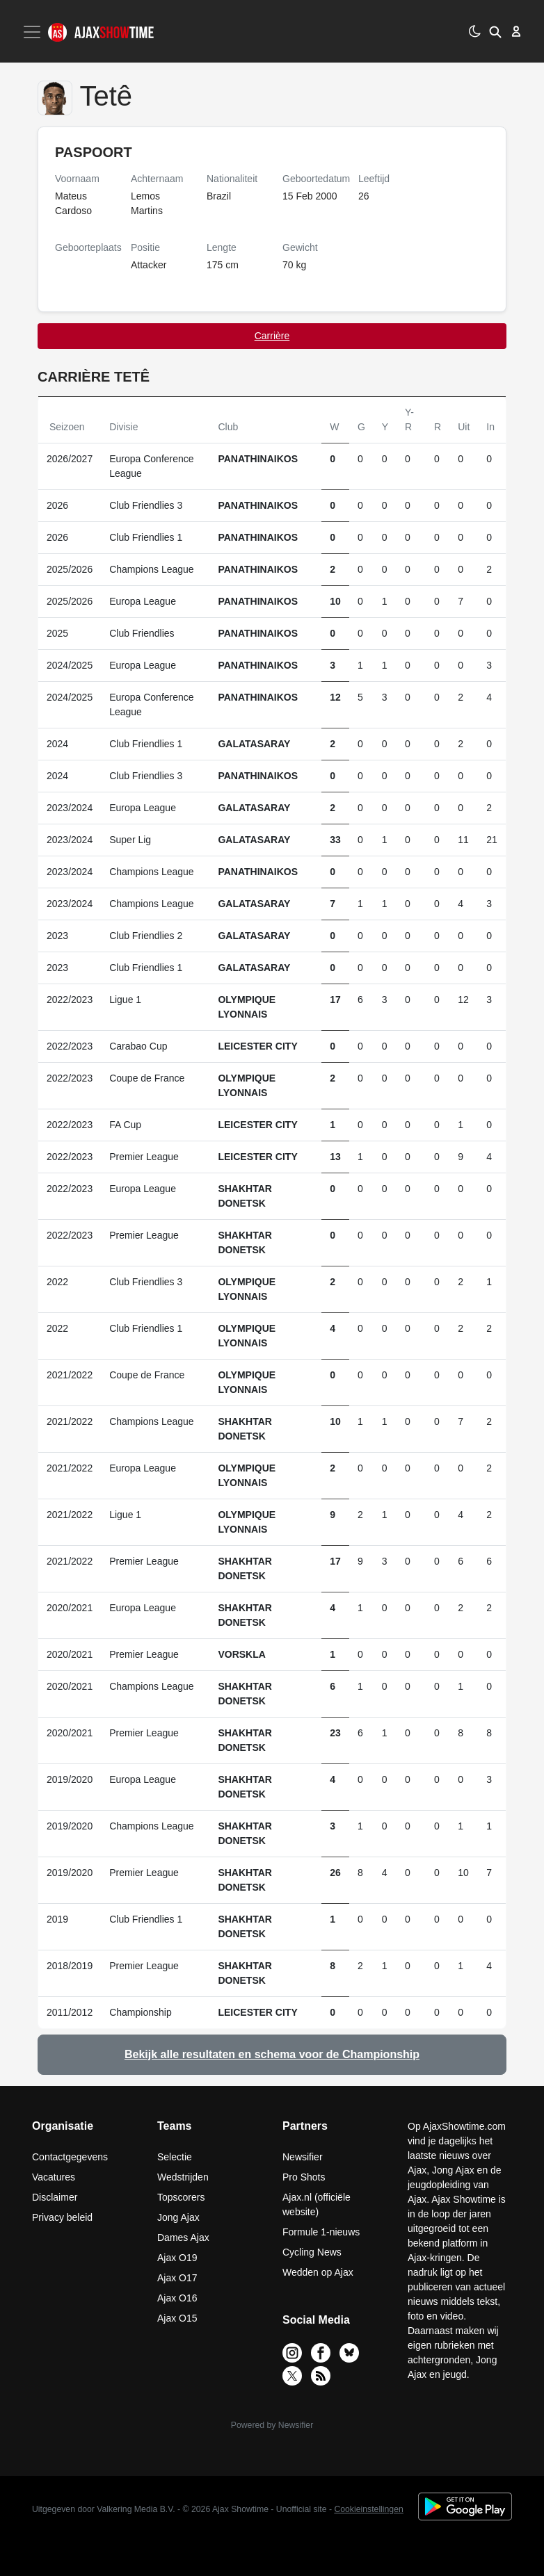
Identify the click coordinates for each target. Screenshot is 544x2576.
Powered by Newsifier (272, 2425)
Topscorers (181, 2197)
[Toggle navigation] (33, 32)
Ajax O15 (177, 2318)
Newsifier (302, 2156)
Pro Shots (303, 2177)
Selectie (174, 2156)
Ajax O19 (177, 2257)
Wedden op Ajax (317, 2272)
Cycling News (312, 2252)
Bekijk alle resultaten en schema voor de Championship (272, 2054)
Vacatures (53, 2177)
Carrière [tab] (272, 335)
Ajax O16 (177, 2298)
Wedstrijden (183, 2177)
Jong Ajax (178, 2217)
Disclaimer (54, 2197)
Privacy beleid (62, 2217)
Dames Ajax (183, 2237)
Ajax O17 (177, 2277)
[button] (495, 31)
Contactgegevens (70, 2156)
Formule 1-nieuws (321, 2231)
